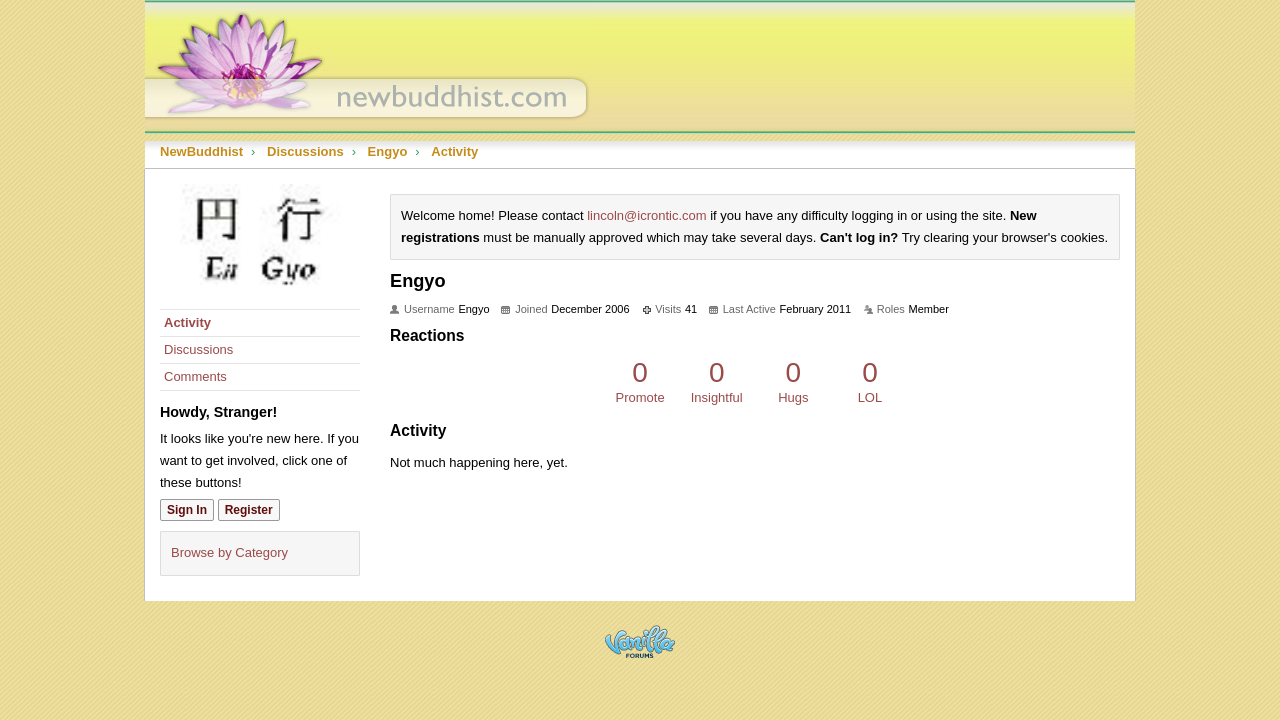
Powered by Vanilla (640, 641)
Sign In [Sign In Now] (187, 510)
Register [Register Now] (249, 510)
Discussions (198, 349)
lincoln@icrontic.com (646, 215)
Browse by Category (229, 552)
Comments (195, 376)
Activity (187, 322)
